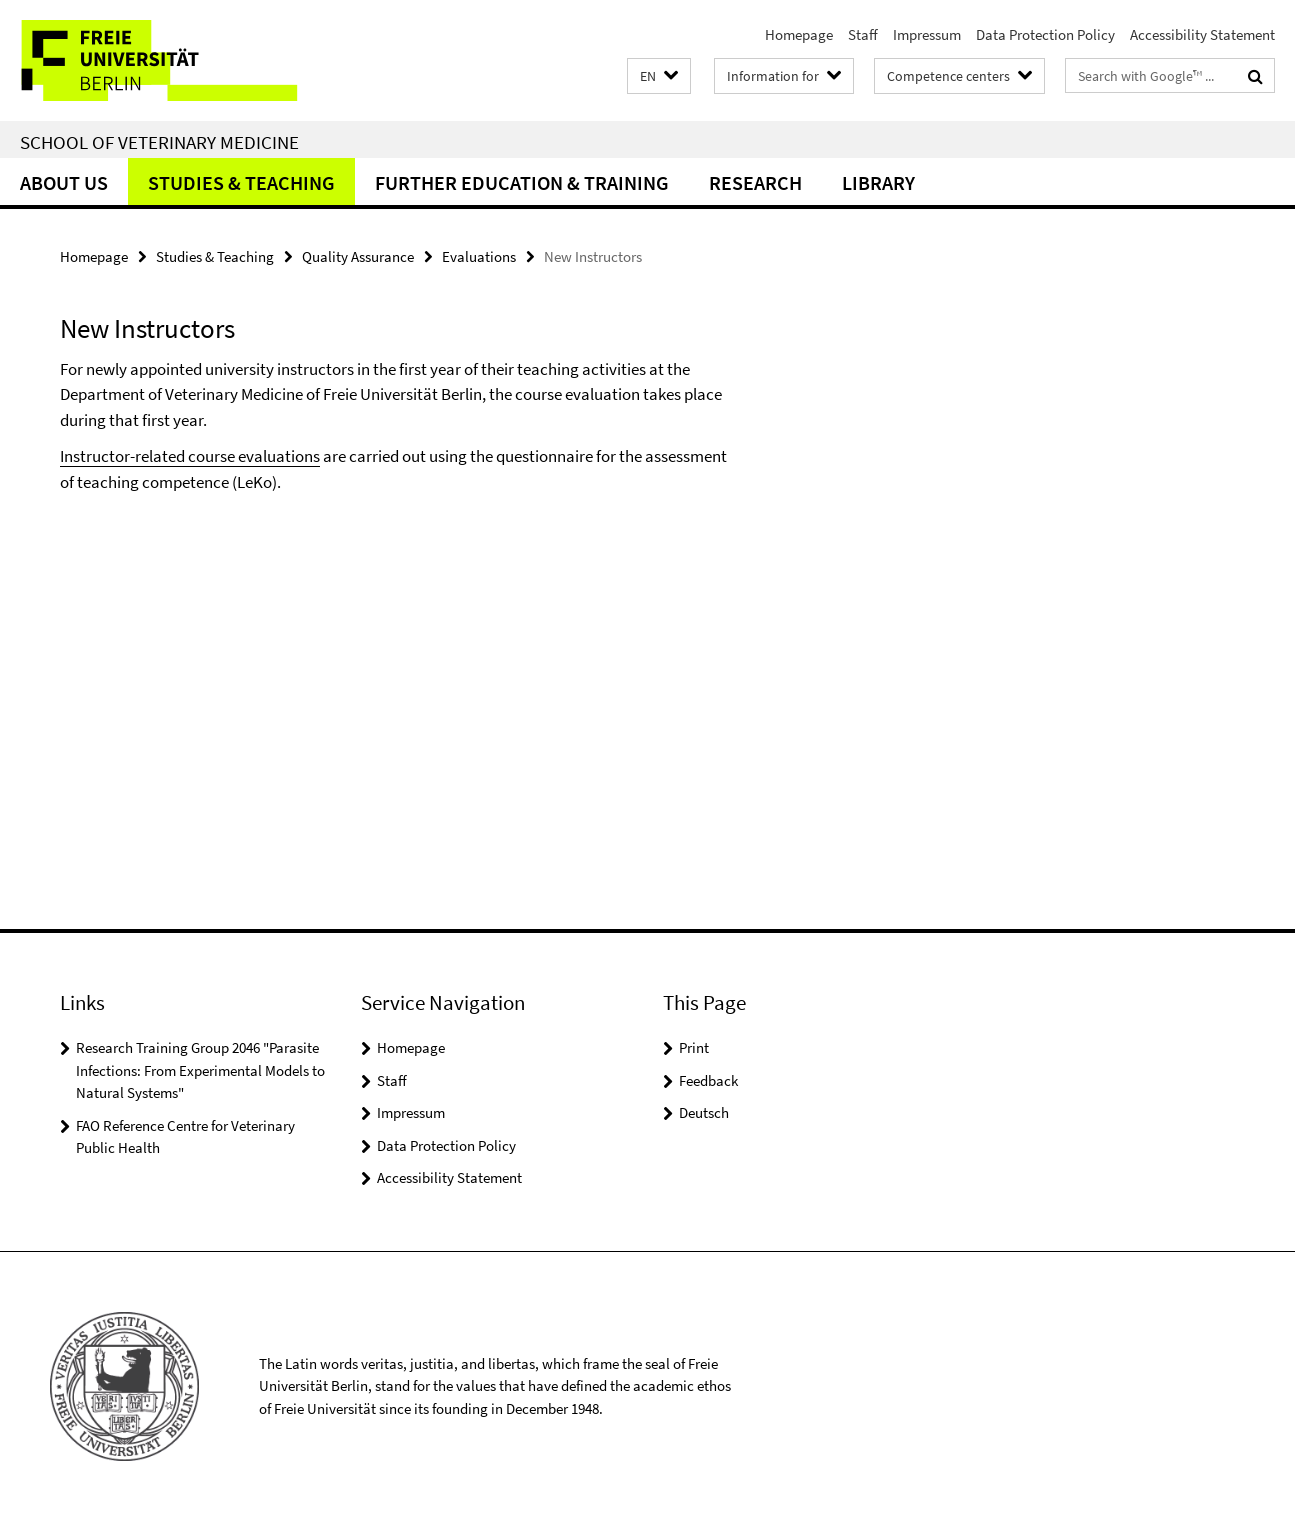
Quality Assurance (358, 256)
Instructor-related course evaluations (190, 456)
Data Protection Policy (1045, 34)
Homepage (799, 34)
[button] (659, 76)
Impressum (927, 34)
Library (878, 182)
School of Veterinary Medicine (159, 142)
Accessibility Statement (1202, 34)
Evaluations (479, 256)
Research (755, 182)
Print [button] (694, 1047)
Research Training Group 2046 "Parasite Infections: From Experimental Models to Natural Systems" (200, 1070)
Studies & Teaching (241, 182)
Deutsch (704, 1112)
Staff (863, 34)
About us (64, 182)
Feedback (708, 1080)
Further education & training (522, 182)
